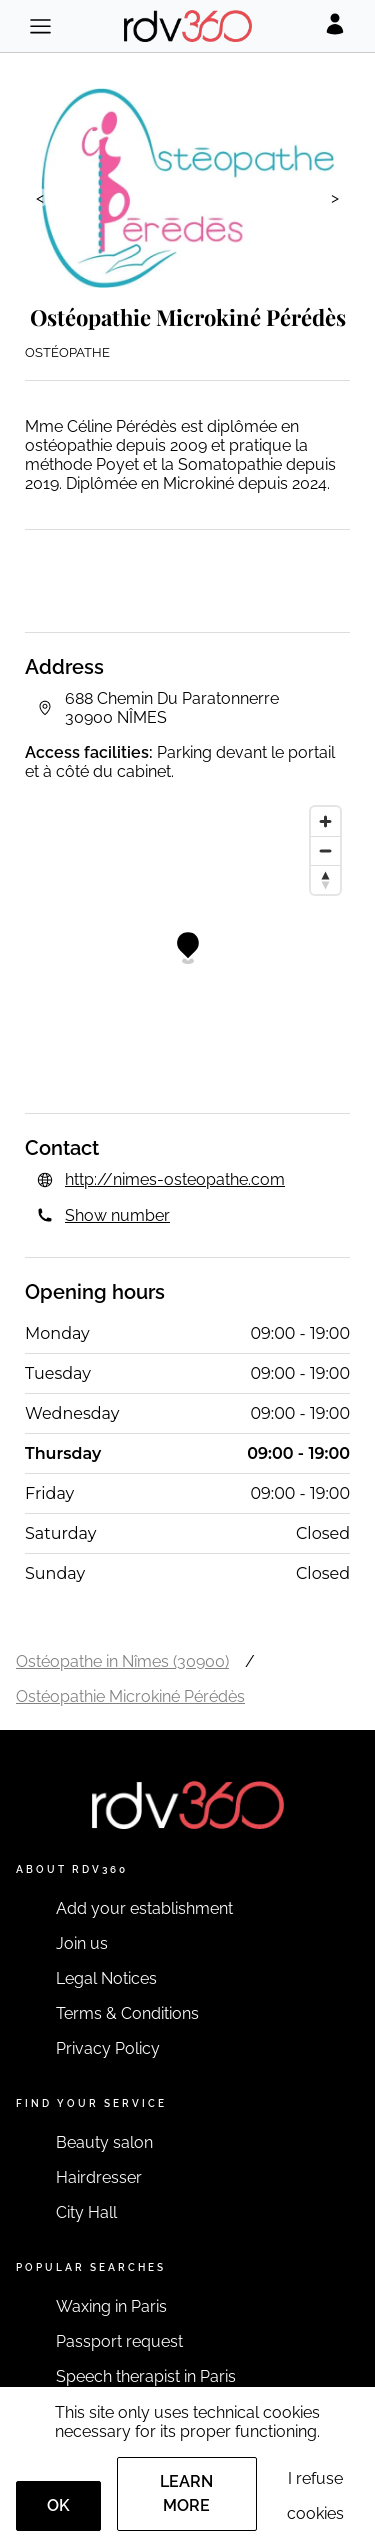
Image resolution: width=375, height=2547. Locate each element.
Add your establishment (144, 1908)
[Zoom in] (325, 821)
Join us (82, 1943)
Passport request (119, 2341)
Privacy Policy (108, 2048)
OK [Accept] (58, 2505)
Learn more (186, 2493)
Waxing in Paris (111, 2306)
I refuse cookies (315, 2496)
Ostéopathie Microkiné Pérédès (130, 1696)
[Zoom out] (325, 850)
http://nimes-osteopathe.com (175, 1179)
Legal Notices (106, 1978)
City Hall (86, 2212)
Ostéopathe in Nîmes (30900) (122, 1661)
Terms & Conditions (127, 2013)
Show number (117, 1215)
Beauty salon (104, 2142)
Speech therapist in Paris (146, 2376)
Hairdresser (99, 2177)
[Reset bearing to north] (325, 879)
